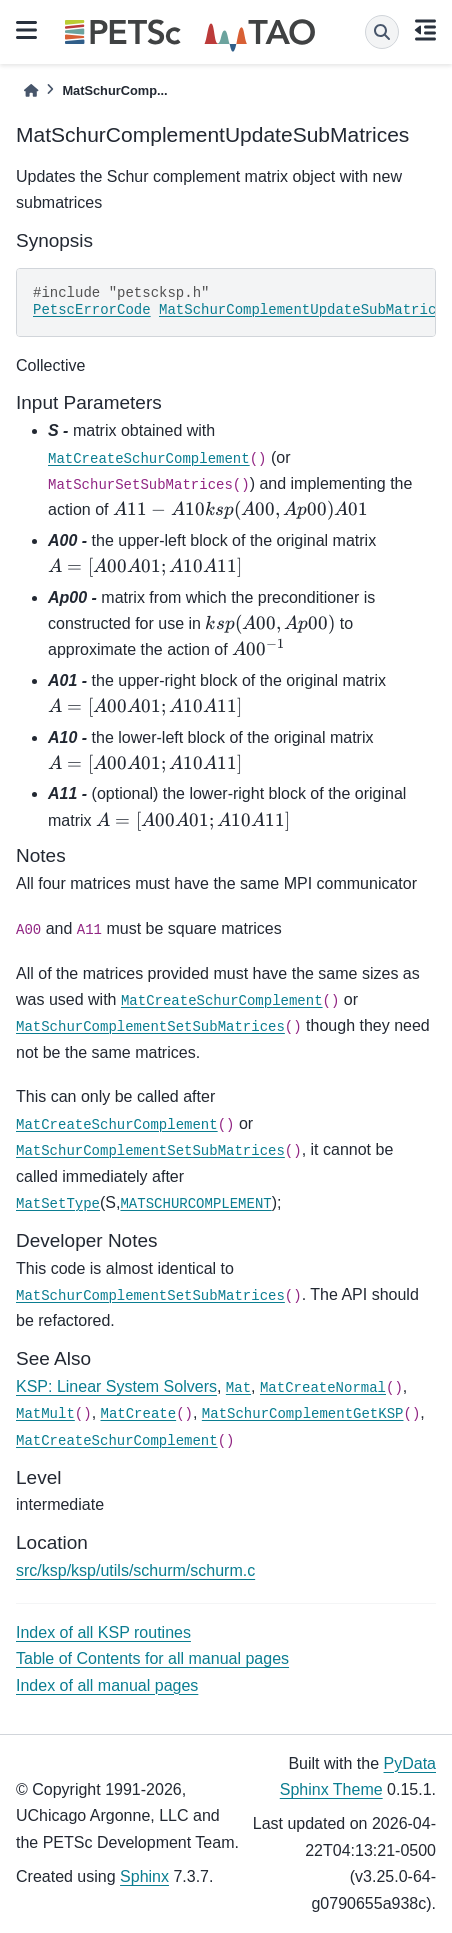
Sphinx (144, 1876)
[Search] (382, 32)
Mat (238, 1388)
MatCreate (139, 1414)
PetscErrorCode (92, 310)
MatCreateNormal (323, 1388)
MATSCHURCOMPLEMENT (195, 1204)
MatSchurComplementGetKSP (303, 1414)
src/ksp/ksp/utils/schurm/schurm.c (135, 1570)
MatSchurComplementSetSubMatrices (150, 1027)
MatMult (45, 1414)
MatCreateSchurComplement (149, 459)
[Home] (31, 90)
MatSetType (58, 1204)
